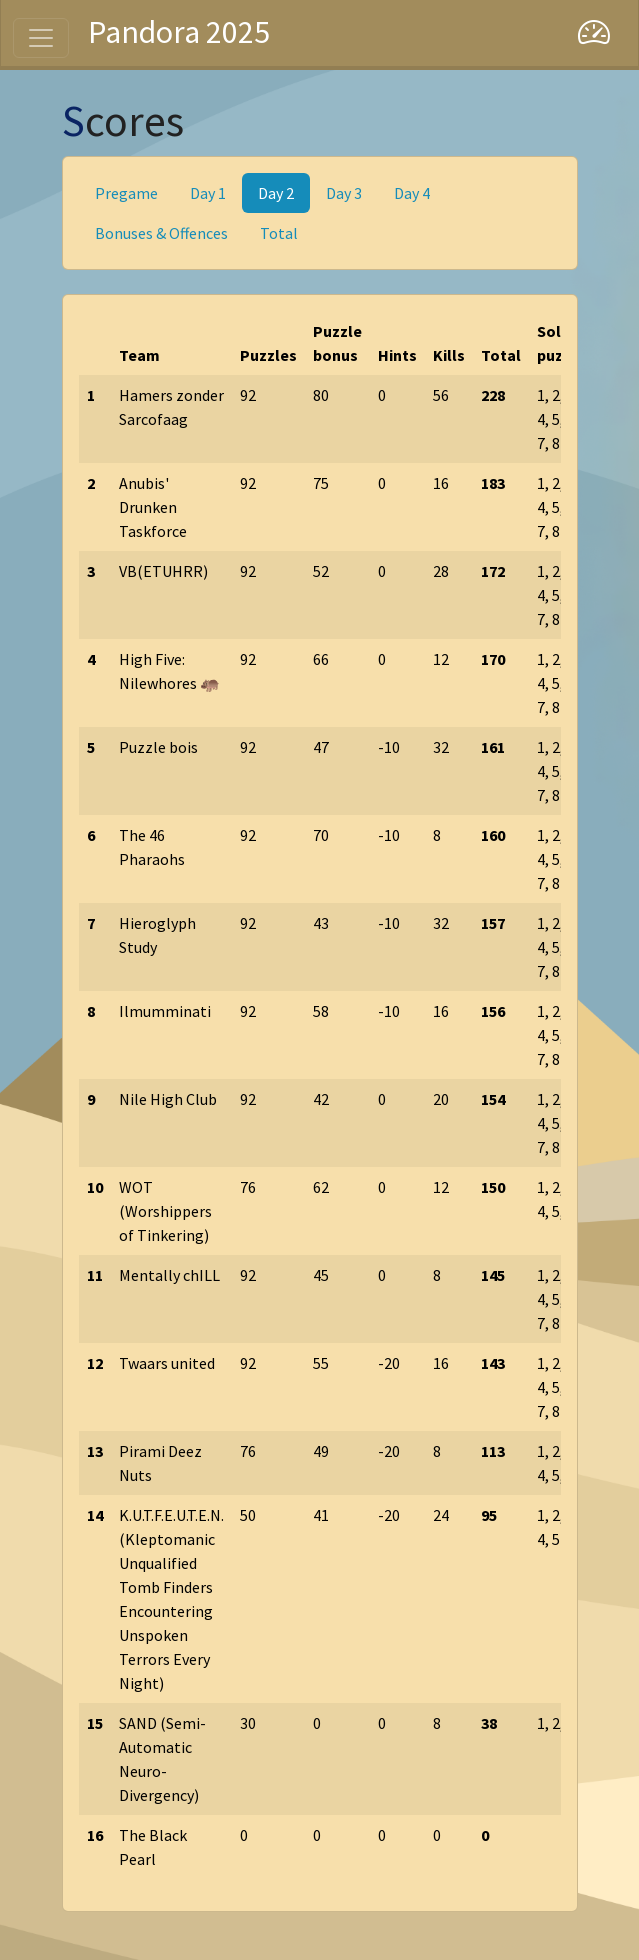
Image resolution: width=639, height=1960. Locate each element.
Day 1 (208, 193)
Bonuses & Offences (161, 233)
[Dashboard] (594, 33)
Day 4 (412, 193)
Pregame (126, 193)
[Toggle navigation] (41, 38)
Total (279, 233)
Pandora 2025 (179, 32)
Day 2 (276, 193)
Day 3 (344, 193)
